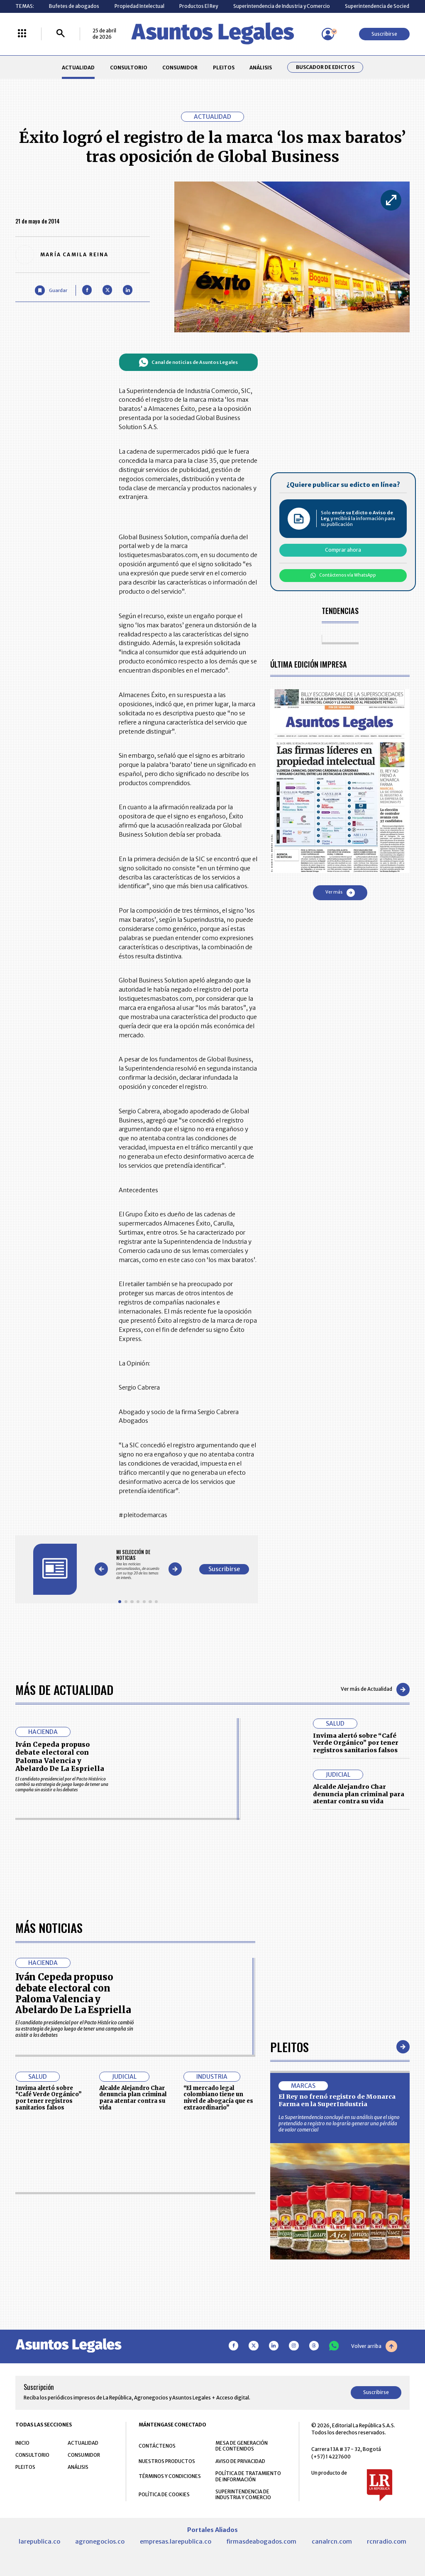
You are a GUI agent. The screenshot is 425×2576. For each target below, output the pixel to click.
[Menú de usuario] (328, 34)
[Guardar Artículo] (50, 290)
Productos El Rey (198, 6)
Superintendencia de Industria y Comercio (281, 6)
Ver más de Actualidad (375, 1689)
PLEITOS (223, 67)
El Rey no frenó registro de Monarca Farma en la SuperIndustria (337, 2334)
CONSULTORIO (128, 67)
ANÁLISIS (260, 67)
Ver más (340, 893)
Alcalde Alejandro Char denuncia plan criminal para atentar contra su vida (358, 1794)
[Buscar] (60, 34)
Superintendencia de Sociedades (382, 6)
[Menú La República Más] (22, 34)
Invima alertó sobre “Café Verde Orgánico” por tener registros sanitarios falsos (355, 1743)
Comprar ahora (343, 550)
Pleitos (289, 2281)
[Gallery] (138, 1564)
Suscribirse (384, 34)
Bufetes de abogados (74, 6)
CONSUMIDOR (180, 67)
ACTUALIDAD (78, 67)
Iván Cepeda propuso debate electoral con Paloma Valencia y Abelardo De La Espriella (59, 1756)
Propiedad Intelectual (139, 6)
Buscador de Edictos (325, 67)
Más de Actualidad (64, 1689)
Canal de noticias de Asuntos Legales (188, 362)
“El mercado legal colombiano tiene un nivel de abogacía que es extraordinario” (218, 2332)
